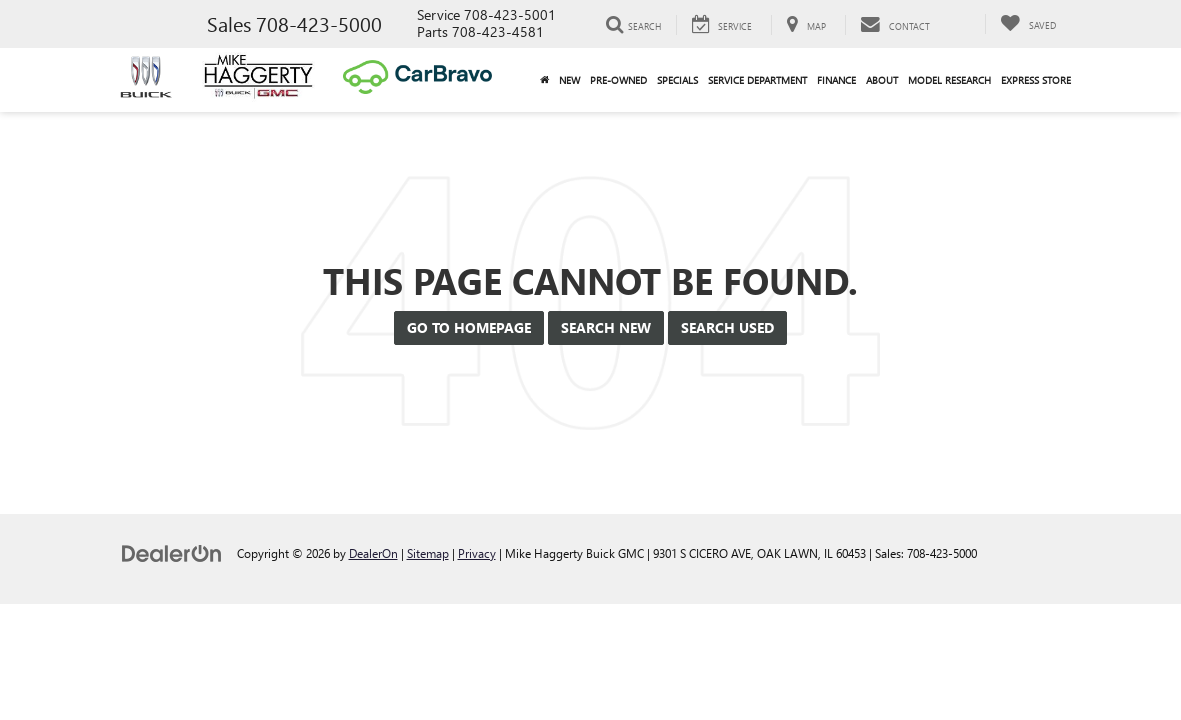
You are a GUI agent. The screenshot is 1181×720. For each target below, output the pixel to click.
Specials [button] (677, 80)
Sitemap (428, 553)
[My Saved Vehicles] (1028, 24)
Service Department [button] (757, 80)
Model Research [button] (949, 80)
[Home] (544, 80)
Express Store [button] (1036, 80)
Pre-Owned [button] (618, 80)
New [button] (569, 80)
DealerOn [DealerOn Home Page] (373, 553)
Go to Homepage (469, 327)
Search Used (727, 327)
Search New (606, 327)
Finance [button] (836, 80)
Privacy (477, 553)
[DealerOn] (172, 552)
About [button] (882, 80)
